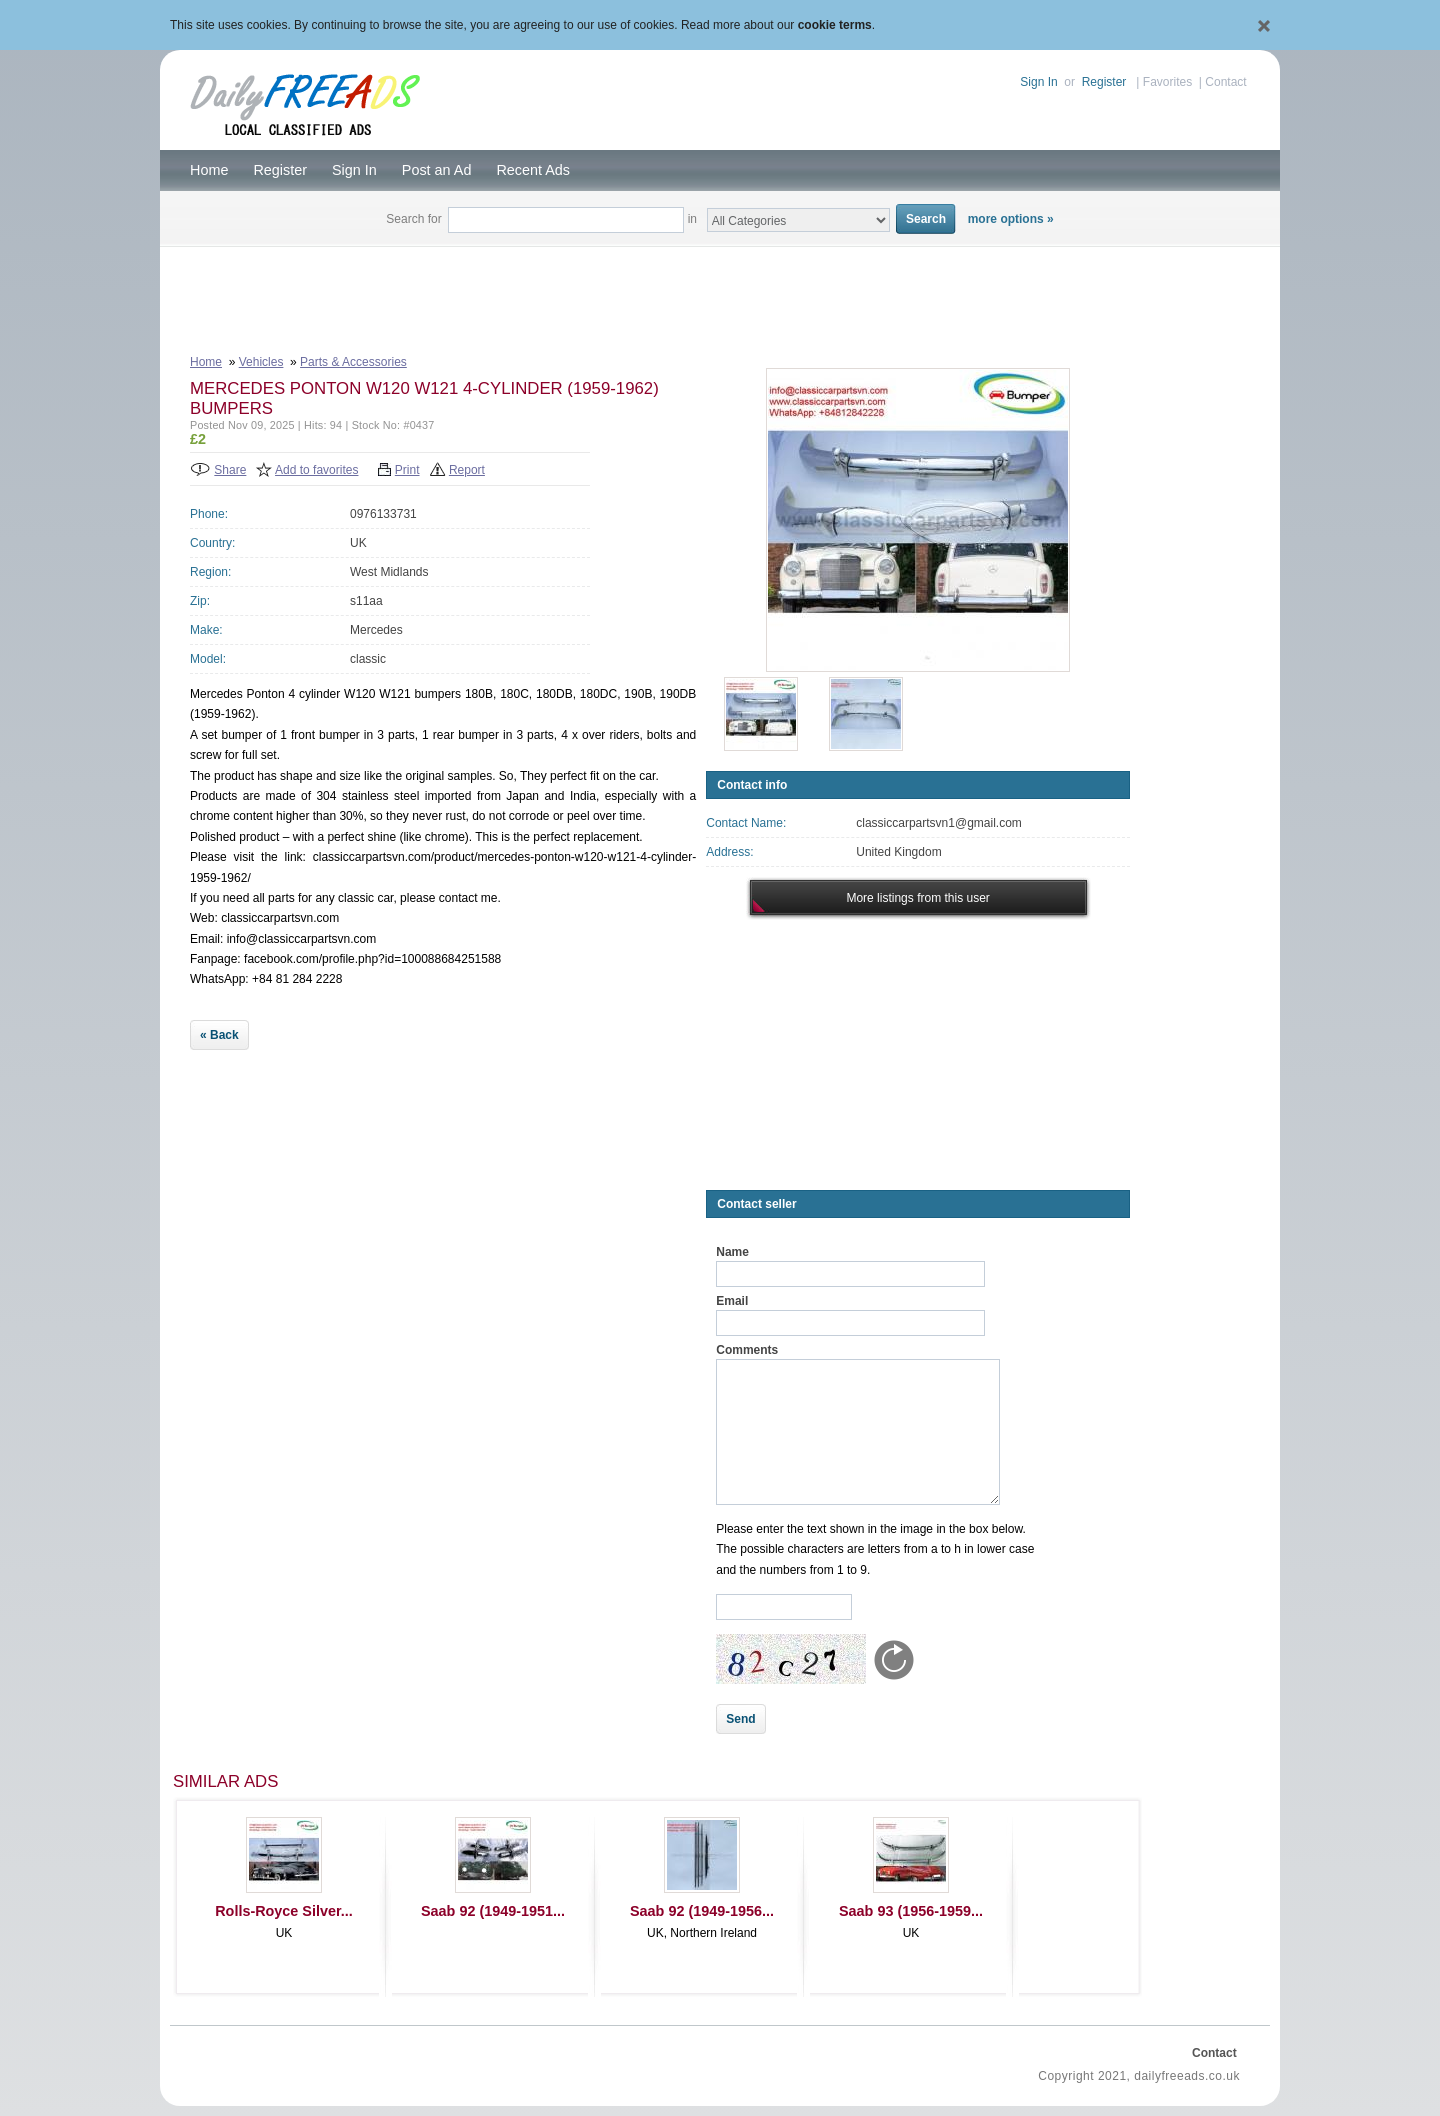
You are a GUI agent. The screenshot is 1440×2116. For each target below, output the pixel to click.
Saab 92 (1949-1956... (702, 1911)
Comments (747, 1350)
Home (209, 170)
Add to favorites (316, 470)
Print (407, 470)
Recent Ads (533, 170)
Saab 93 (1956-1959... (911, 1911)
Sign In (1038, 82)
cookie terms (835, 25)
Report (467, 470)
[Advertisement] (720, 296)
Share (230, 470)
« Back (219, 1035)
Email (732, 1301)
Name (732, 1252)
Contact (1225, 82)
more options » (1011, 219)
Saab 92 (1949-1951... (493, 1911)
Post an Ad (437, 170)
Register (1104, 82)
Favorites (1167, 82)
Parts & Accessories (353, 362)
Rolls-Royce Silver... (284, 1911)
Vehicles (261, 362)
